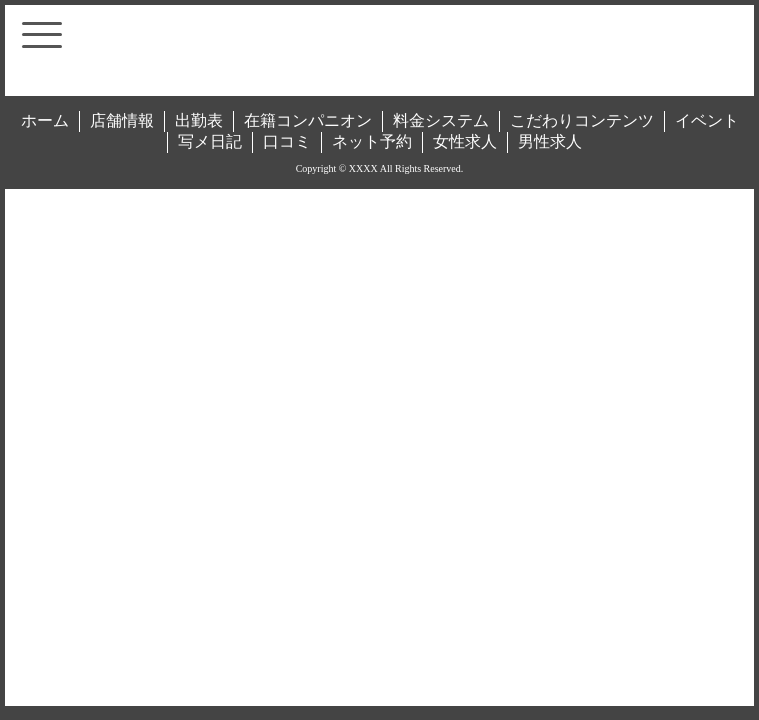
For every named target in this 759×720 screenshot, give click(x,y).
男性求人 (550, 141)
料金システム (441, 120)
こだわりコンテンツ (582, 120)
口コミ (287, 141)
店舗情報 (122, 120)
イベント (707, 120)
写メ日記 (210, 141)
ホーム (45, 120)
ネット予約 (372, 141)
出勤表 (199, 120)
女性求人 (465, 141)
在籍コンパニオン (308, 120)
